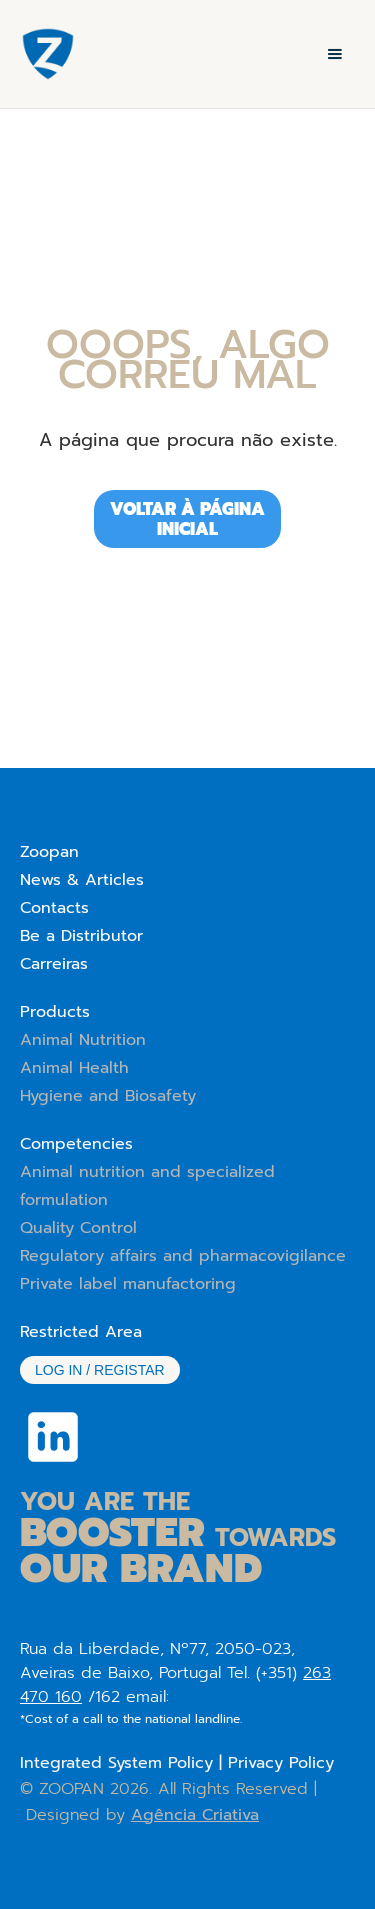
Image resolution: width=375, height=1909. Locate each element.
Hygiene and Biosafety (108, 1096)
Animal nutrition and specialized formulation (147, 1186)
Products (55, 1012)
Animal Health (74, 1068)
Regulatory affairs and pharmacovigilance (183, 1256)
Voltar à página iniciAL (187, 519)
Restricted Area (81, 1332)
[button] (335, 54)
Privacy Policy (281, 1763)
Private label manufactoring (128, 1284)
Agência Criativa (195, 1815)
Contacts (54, 908)
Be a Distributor (81, 936)
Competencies (76, 1144)
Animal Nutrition (83, 1040)
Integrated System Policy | (124, 1763)
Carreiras (54, 964)
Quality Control (78, 1228)
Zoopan (49, 852)
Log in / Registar (100, 1370)
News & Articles (82, 880)
